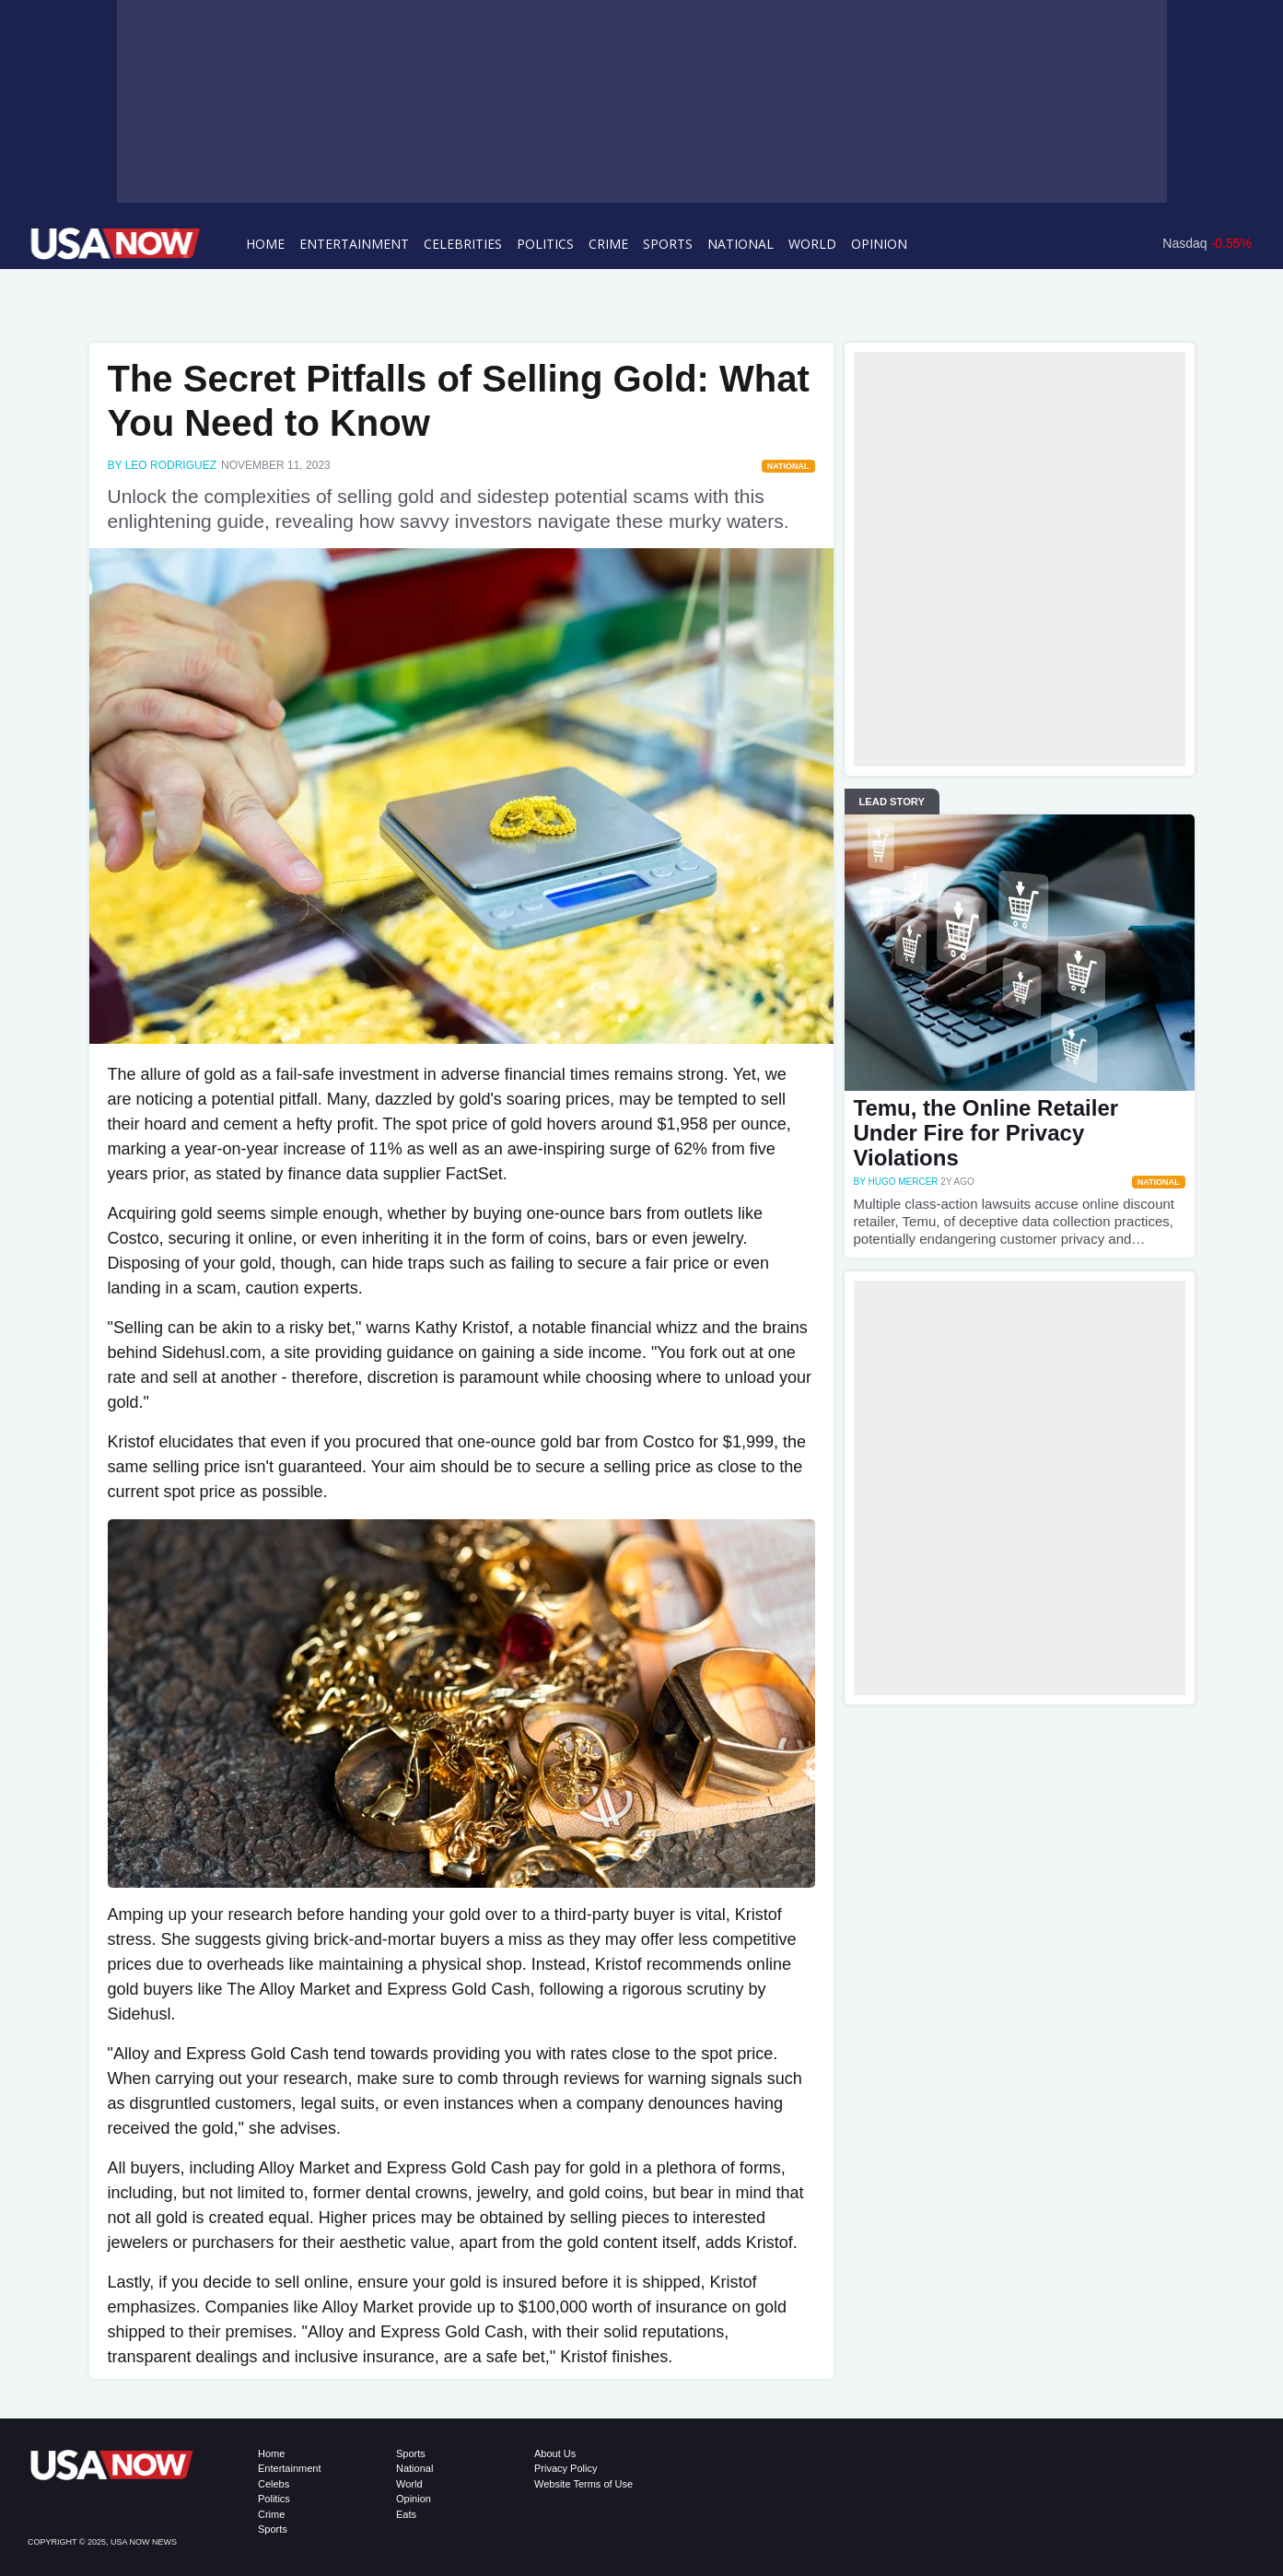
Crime (608, 243)
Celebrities (463, 243)
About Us (555, 2453)
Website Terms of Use (583, 2483)
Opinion (879, 243)
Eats (406, 2514)
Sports (668, 243)
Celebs (273, 2483)
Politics (545, 243)
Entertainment (354, 243)
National (740, 243)
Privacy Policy (565, 2468)
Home (265, 243)
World (812, 243)
